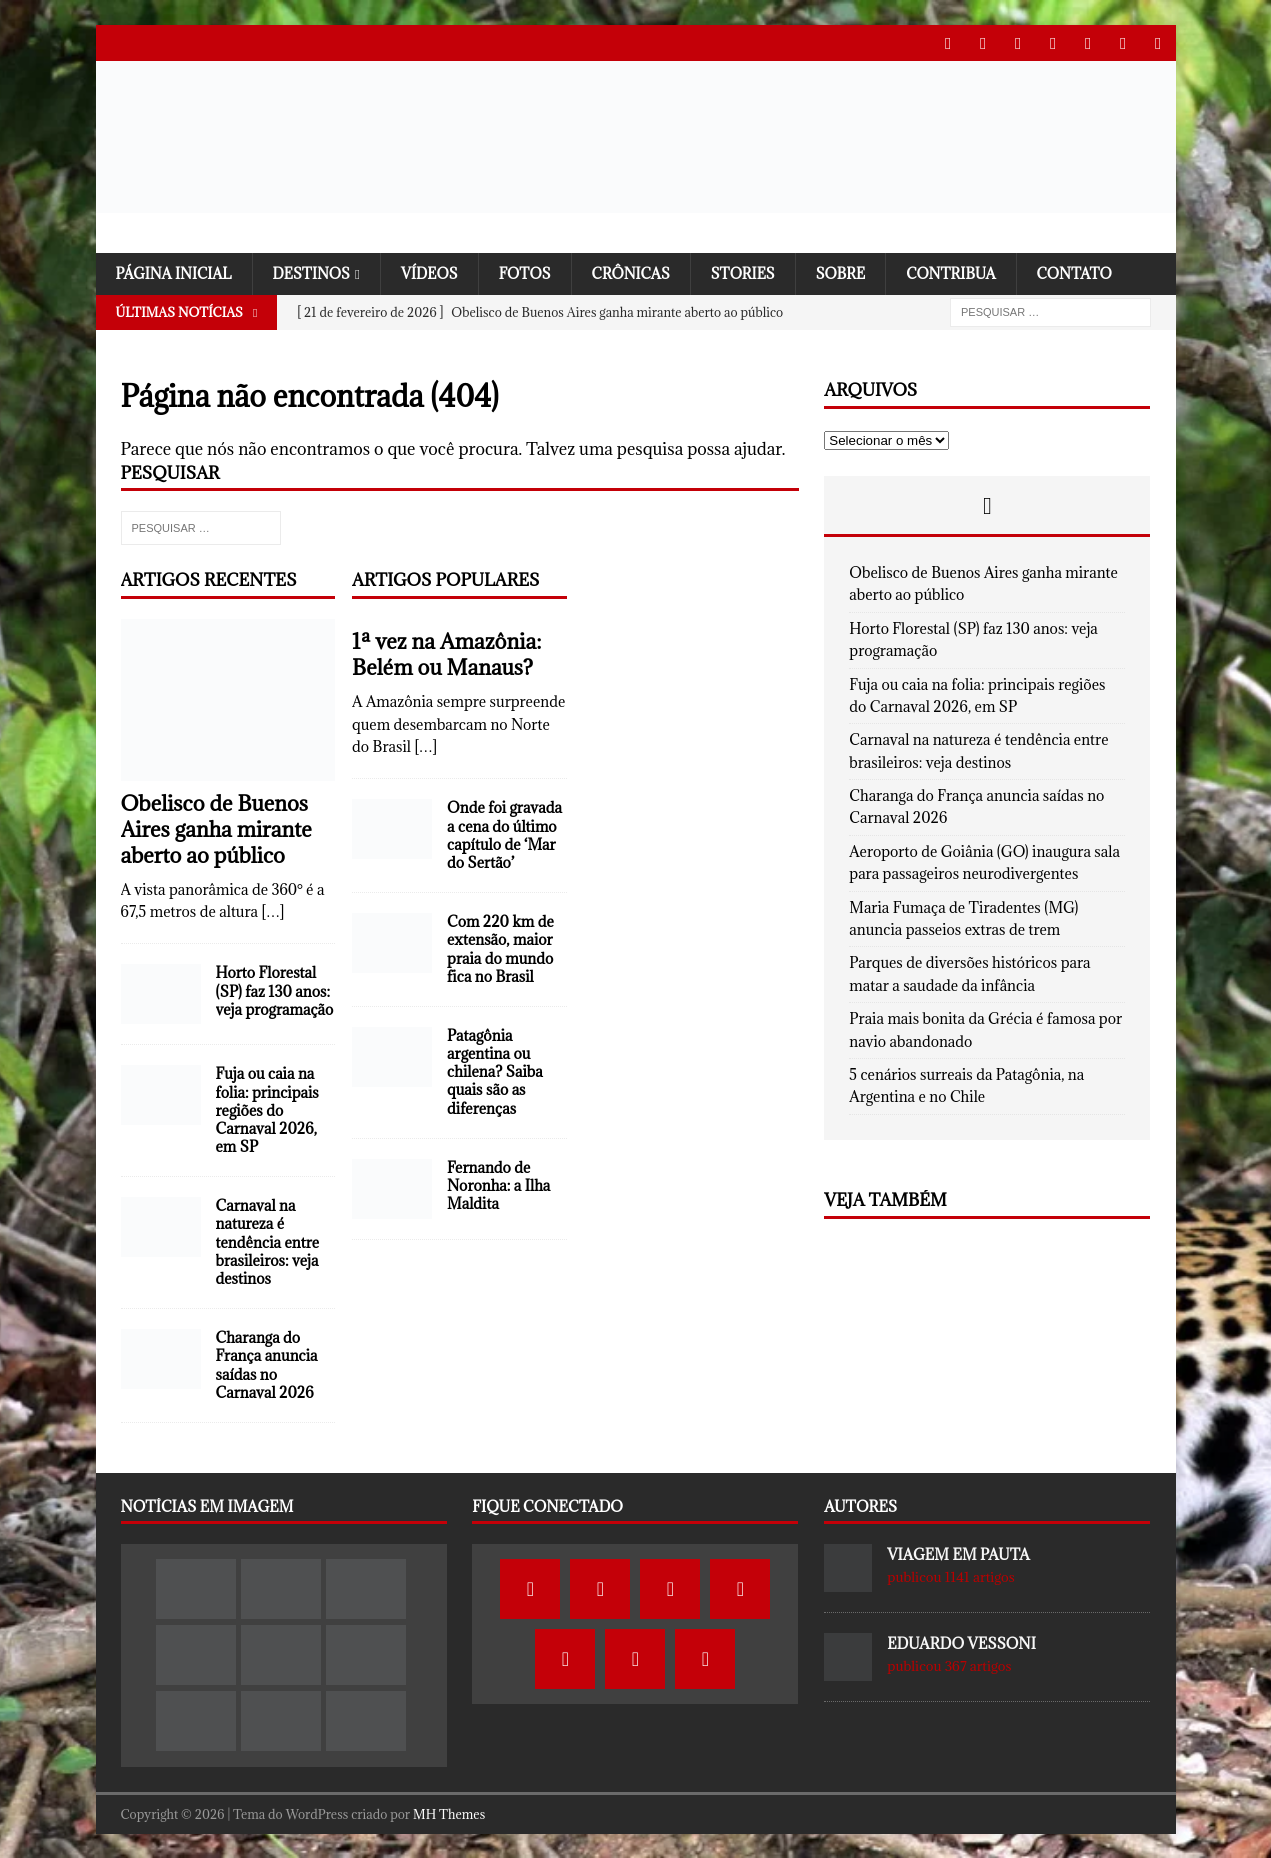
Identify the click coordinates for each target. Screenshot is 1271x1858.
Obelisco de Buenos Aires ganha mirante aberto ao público (216, 828)
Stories (756, 272)
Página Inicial (176, 272)
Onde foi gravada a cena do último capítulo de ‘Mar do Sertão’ (504, 835)
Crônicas (641, 272)
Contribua (968, 272)
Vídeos (436, 272)
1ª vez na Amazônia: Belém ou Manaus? (446, 654)
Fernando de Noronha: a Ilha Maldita (498, 1184)
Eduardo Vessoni (961, 1643)
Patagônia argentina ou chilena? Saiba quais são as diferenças (495, 1072)
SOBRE (855, 272)
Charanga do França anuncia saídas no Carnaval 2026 (267, 1365)
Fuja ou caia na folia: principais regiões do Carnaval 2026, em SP (267, 1110)
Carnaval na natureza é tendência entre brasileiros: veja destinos (268, 1242)
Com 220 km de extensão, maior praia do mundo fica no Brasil (500, 949)
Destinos (316, 272)
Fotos (534, 272)
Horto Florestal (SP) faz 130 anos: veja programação (275, 990)
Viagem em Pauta (958, 1554)
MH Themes (449, 1813)
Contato (1095, 272)
